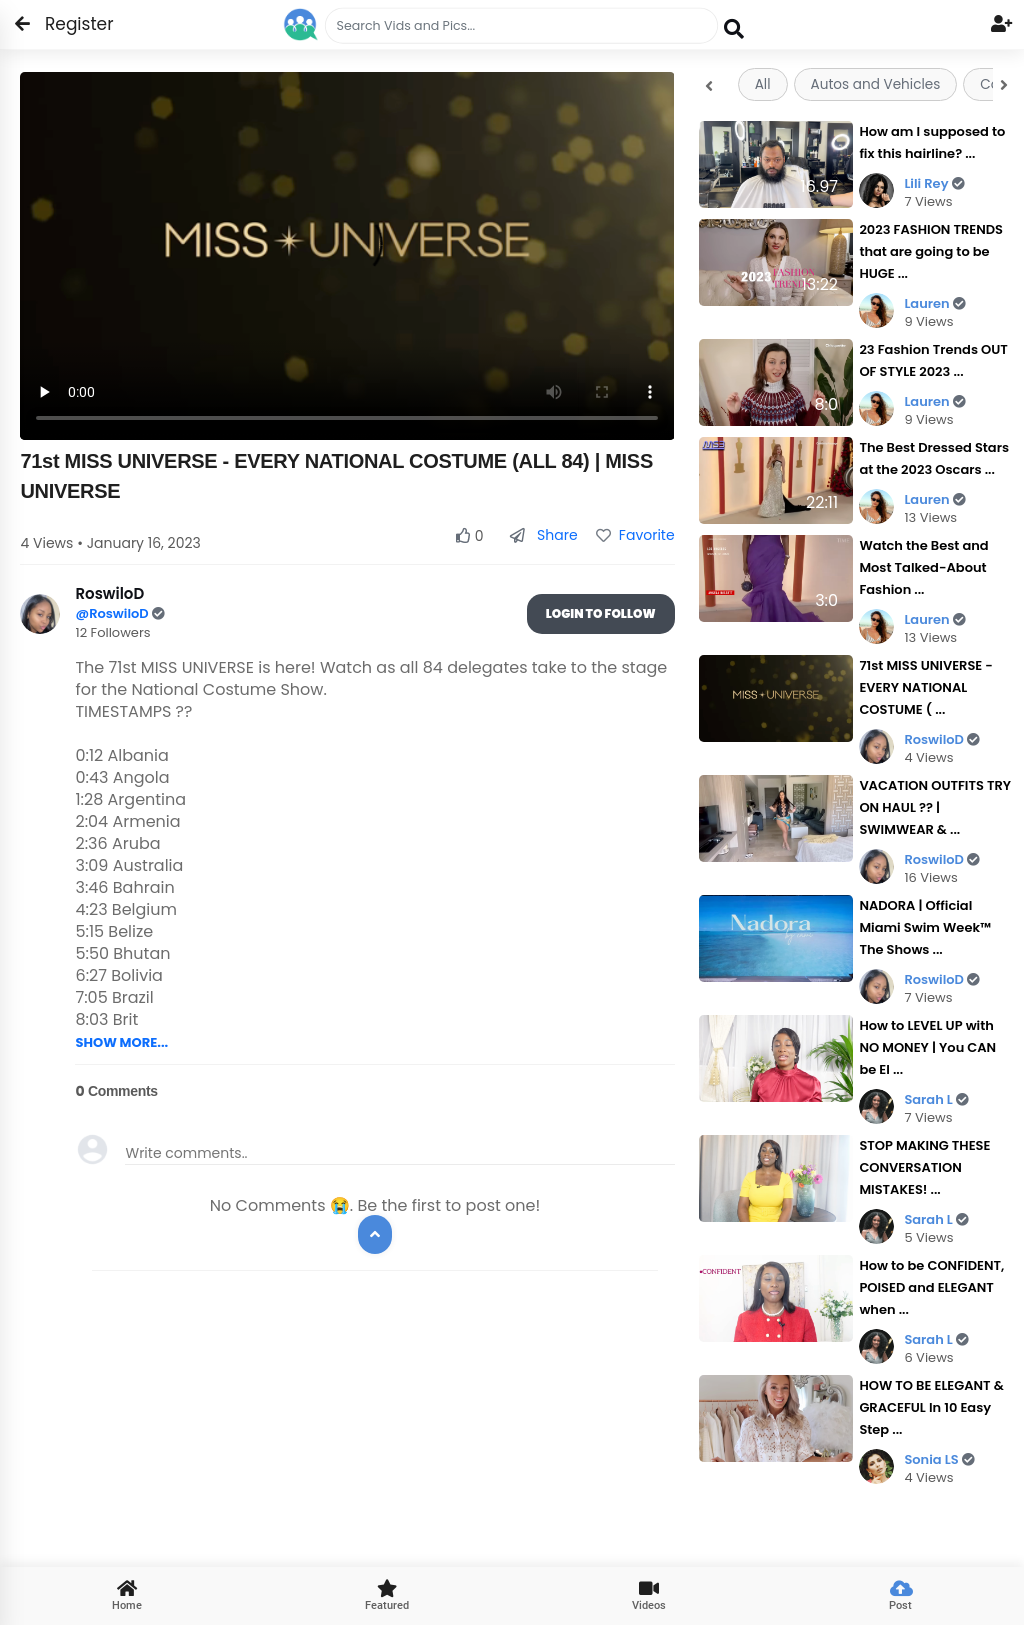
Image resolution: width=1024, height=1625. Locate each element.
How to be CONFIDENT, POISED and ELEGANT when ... (931, 1287)
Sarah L (936, 1099)
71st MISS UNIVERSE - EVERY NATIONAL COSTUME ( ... (926, 687)
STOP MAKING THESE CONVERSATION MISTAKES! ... (924, 1167)
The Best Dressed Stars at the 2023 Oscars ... (934, 458)
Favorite (635, 535)
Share (543, 535)
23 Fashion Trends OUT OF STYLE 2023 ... (933, 360)
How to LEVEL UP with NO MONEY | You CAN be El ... (927, 1047)
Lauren (934, 303)
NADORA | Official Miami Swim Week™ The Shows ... (925, 927)
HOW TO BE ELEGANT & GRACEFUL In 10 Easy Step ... (931, 1407)
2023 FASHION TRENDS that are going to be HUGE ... (931, 251)
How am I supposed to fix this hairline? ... (932, 142)
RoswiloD (942, 739)
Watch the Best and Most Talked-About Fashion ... (923, 567)
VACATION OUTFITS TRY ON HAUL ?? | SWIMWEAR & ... (935, 807)
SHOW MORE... (121, 1042)
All (763, 84)
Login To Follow (601, 613)
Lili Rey (934, 183)
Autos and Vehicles (876, 84)
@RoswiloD (113, 613)
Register (67, 24)
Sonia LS (939, 1459)
